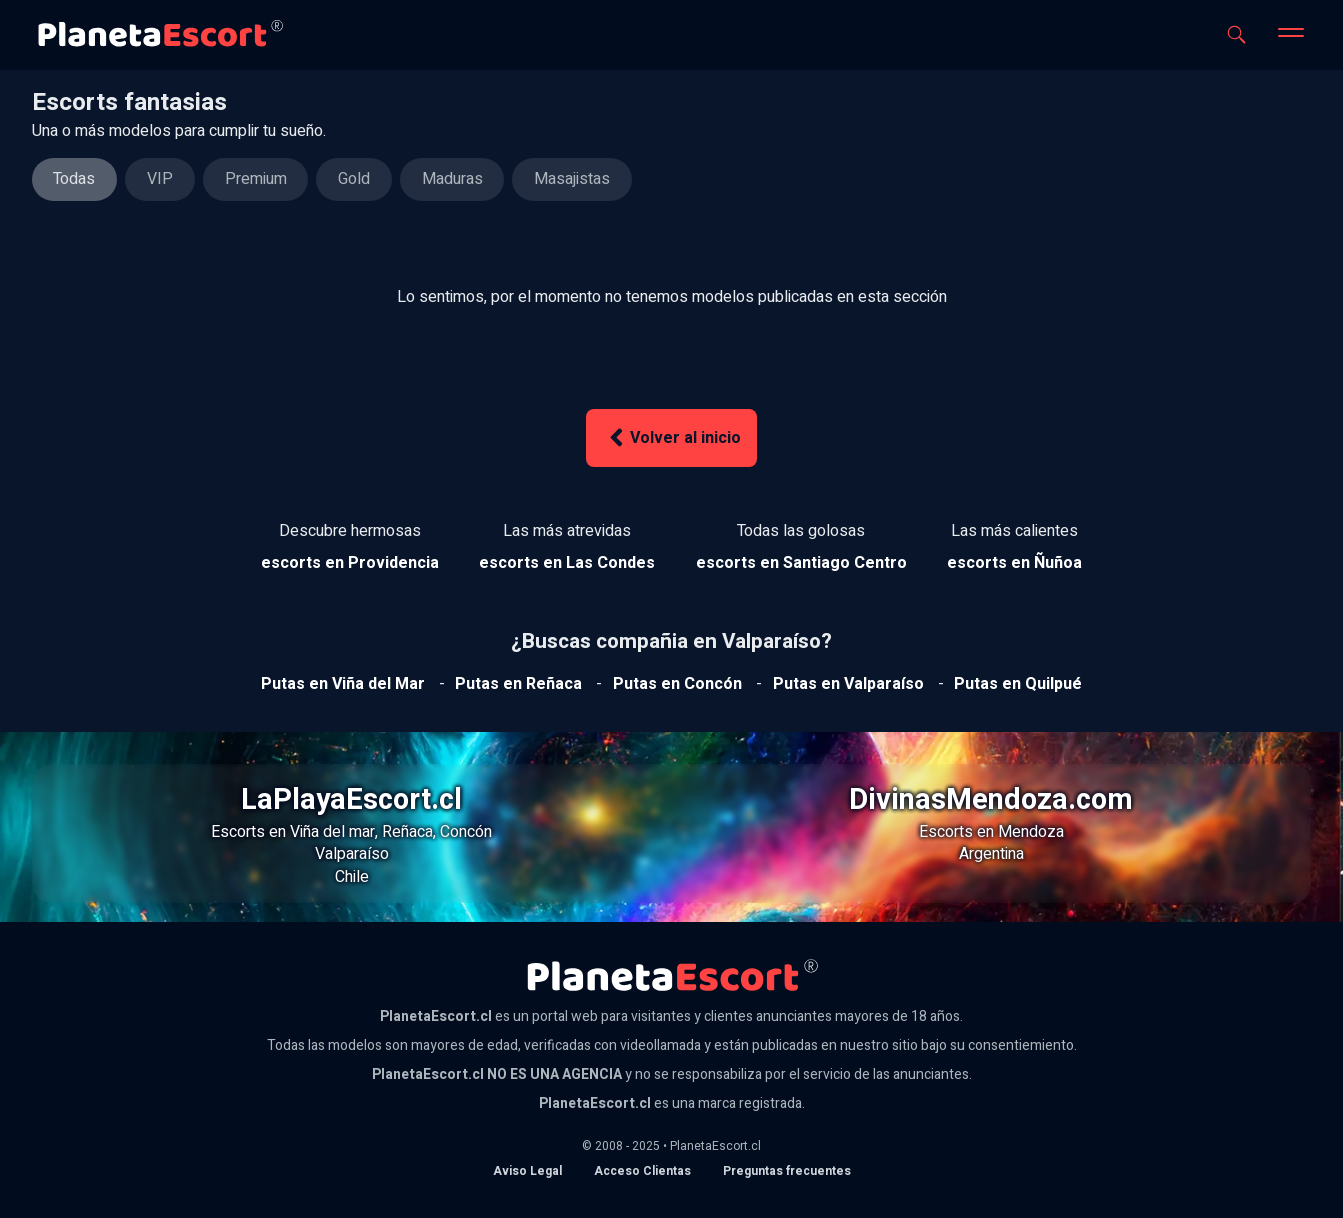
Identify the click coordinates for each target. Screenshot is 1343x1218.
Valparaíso (352, 854)
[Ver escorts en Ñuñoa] (1014, 563)
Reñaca (407, 832)
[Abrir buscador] (1236, 34)
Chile (352, 877)
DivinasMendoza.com (991, 800)
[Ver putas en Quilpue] (1018, 684)
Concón (466, 832)
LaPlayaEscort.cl (351, 800)
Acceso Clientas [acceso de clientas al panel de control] (642, 1171)
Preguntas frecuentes (787, 1171)
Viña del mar (332, 832)
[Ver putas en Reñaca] (518, 684)
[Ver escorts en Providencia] (350, 563)
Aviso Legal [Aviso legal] (527, 1171)
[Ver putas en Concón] (677, 684)
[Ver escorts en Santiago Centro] (801, 563)
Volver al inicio (672, 437)
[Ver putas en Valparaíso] (848, 684)
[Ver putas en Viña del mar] (343, 684)
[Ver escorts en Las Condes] (567, 563)
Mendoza (1031, 832)
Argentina (991, 854)
